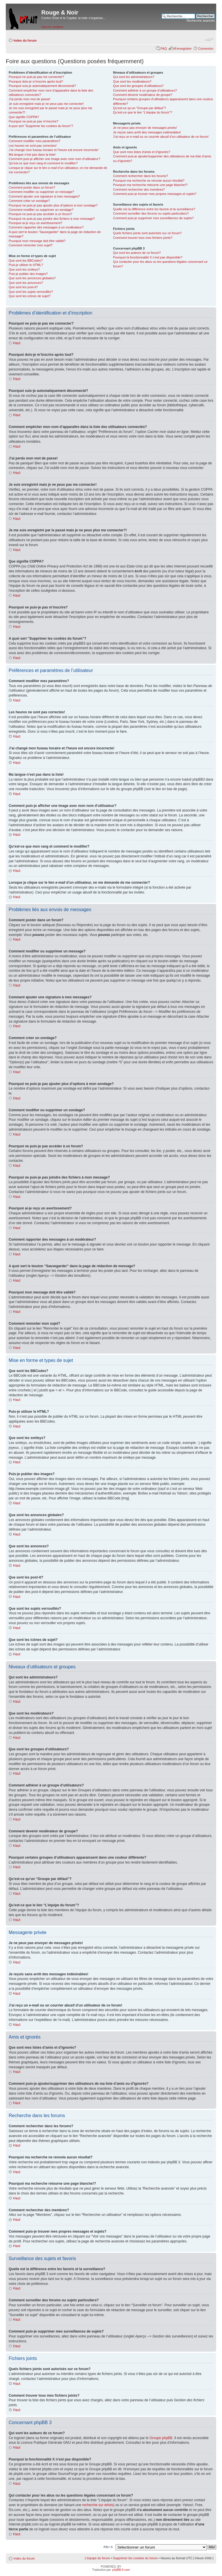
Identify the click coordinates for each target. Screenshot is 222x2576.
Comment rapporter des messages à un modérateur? (46, 227)
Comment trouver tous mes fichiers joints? (142, 237)
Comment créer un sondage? (29, 200)
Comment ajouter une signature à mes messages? (44, 196)
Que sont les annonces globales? (32, 278)
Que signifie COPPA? (24, 117)
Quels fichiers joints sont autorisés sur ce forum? (147, 233)
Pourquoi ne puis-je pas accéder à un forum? (40, 214)
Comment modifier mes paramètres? (34, 141)
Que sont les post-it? (23, 287)
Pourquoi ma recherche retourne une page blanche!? (150, 185)
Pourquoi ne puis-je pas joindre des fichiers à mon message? (52, 218)
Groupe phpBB (160, 2438)
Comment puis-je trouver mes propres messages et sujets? (154, 194)
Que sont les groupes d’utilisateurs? (138, 86)
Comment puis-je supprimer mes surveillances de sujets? (153, 218)
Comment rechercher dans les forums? (140, 176)
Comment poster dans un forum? (32, 187)
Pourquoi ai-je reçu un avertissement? (35, 223)
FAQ (163, 48)
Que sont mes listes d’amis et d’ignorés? (141, 152)
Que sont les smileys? (24, 269)
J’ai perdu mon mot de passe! (29, 99)
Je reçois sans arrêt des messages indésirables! (147, 132)
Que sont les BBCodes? (25, 260)
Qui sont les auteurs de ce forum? (137, 252)
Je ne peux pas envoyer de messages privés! (145, 127)
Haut (16, 343)
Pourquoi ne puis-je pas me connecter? (36, 77)
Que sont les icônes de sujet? (29, 296)
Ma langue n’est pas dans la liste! (32, 154)
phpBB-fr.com (121, 2569)
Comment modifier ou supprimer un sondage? (41, 209)
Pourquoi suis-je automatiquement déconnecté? (42, 86)
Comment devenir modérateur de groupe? (142, 94)
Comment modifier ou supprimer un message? (41, 191)
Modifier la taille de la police (209, 39)
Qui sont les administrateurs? (133, 77)
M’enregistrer (182, 48)
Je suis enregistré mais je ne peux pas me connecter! (46, 103)
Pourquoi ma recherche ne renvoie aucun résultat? (148, 180)
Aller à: (108, 2546)
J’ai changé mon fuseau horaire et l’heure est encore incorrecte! (54, 150)
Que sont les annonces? (26, 282)
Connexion (205, 48)
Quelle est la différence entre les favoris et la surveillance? (154, 209)
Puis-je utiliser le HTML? (26, 265)
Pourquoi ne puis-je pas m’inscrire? (33, 121)
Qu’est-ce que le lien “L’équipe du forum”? (142, 112)
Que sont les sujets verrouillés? (31, 291)
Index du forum (25, 40)
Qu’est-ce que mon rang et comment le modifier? (43, 163)
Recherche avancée (200, 20)
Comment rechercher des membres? (139, 189)
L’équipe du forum (97, 2558)
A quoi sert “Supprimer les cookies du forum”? (41, 126)
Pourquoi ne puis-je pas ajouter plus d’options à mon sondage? (53, 205)
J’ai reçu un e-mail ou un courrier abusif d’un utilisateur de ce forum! (161, 136)
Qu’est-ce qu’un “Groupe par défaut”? (139, 108)
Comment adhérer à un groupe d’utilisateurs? (145, 90)
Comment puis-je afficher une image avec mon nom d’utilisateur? (54, 159)
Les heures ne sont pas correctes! (33, 145)
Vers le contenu (52, 27)
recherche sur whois (97, 2505)
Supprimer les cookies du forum (135, 2558)
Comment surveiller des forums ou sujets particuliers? (151, 213)
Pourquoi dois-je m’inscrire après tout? (36, 81)
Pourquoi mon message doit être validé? (37, 241)
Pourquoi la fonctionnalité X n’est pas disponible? (147, 257)
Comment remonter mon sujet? (31, 245)
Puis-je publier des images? (28, 274)
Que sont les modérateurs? (132, 81)
